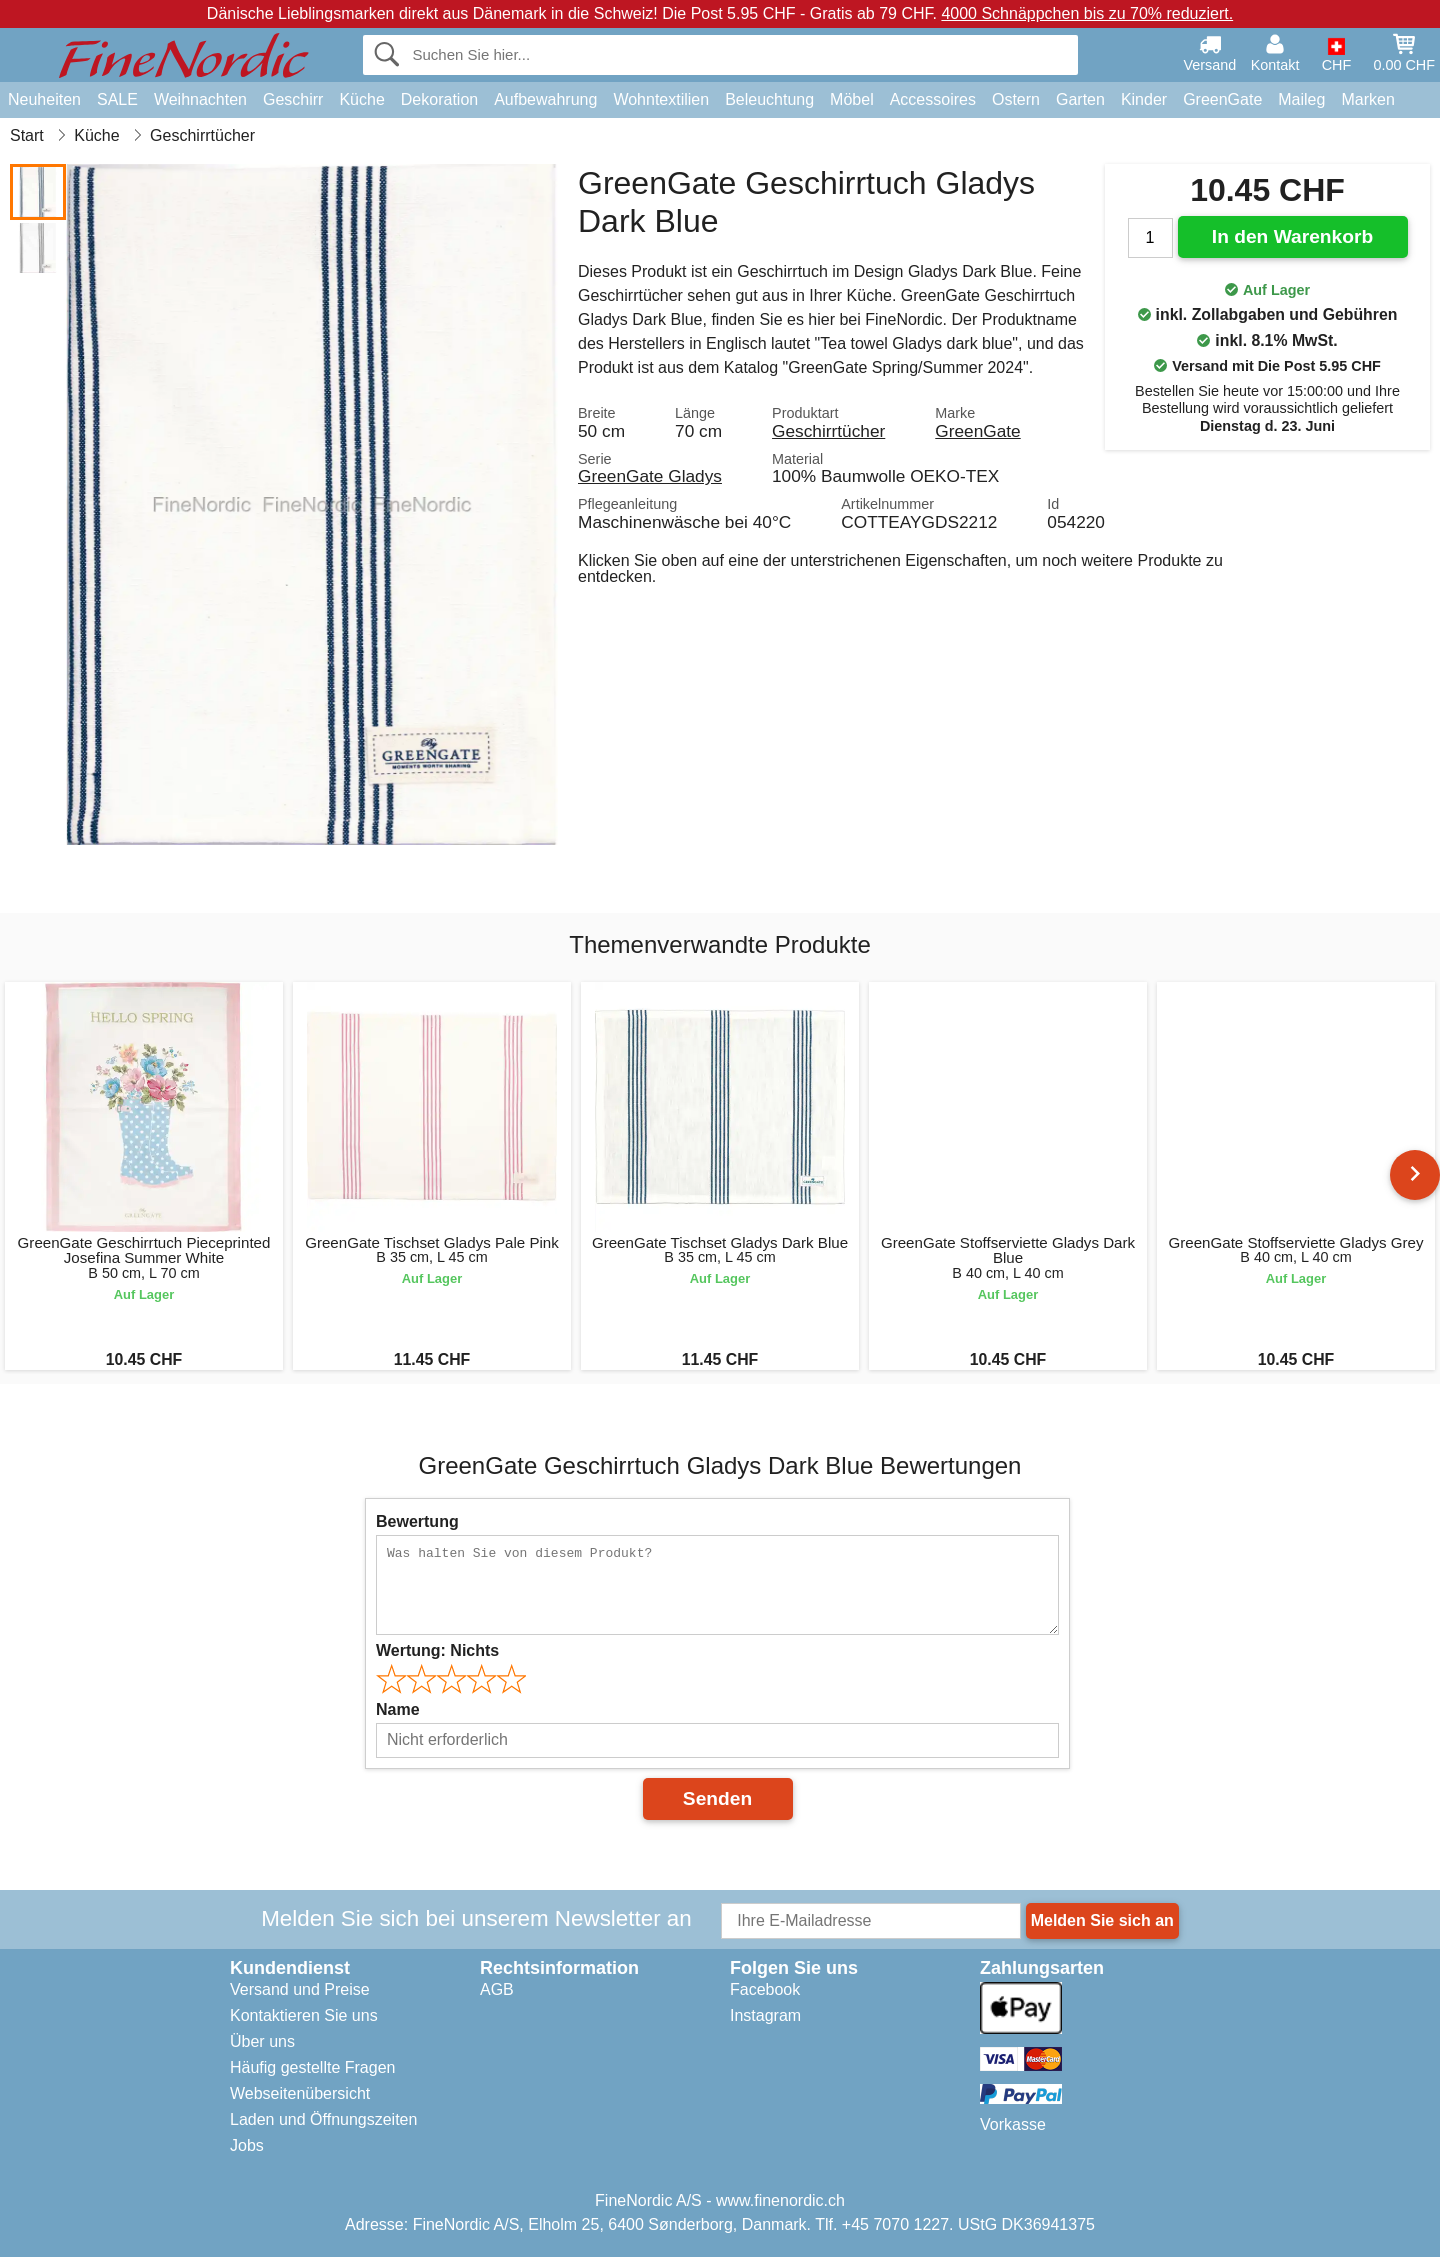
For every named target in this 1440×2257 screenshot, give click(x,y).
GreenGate (1222, 99)
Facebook (765, 1989)
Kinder (1144, 99)
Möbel (852, 99)
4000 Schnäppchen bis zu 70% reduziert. (1087, 13)
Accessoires (933, 99)
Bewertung (417, 1521)
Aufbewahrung (545, 99)
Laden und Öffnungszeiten (323, 2119)
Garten (1080, 99)
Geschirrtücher (828, 431)
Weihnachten (200, 99)
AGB (497, 1989)
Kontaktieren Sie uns (304, 2015)
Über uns (262, 2041)
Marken (1367, 99)
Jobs (247, 2145)
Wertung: (437, 1650)
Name (398, 1709)
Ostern (1016, 99)
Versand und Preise (300, 1989)
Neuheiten (44, 99)
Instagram (765, 2015)
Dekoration (439, 99)
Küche (361, 99)
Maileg (1301, 99)
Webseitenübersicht (300, 2093)
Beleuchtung (769, 99)
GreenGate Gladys (650, 476)
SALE (117, 99)
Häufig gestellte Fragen (312, 2067)
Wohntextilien (661, 99)
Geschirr (293, 99)
